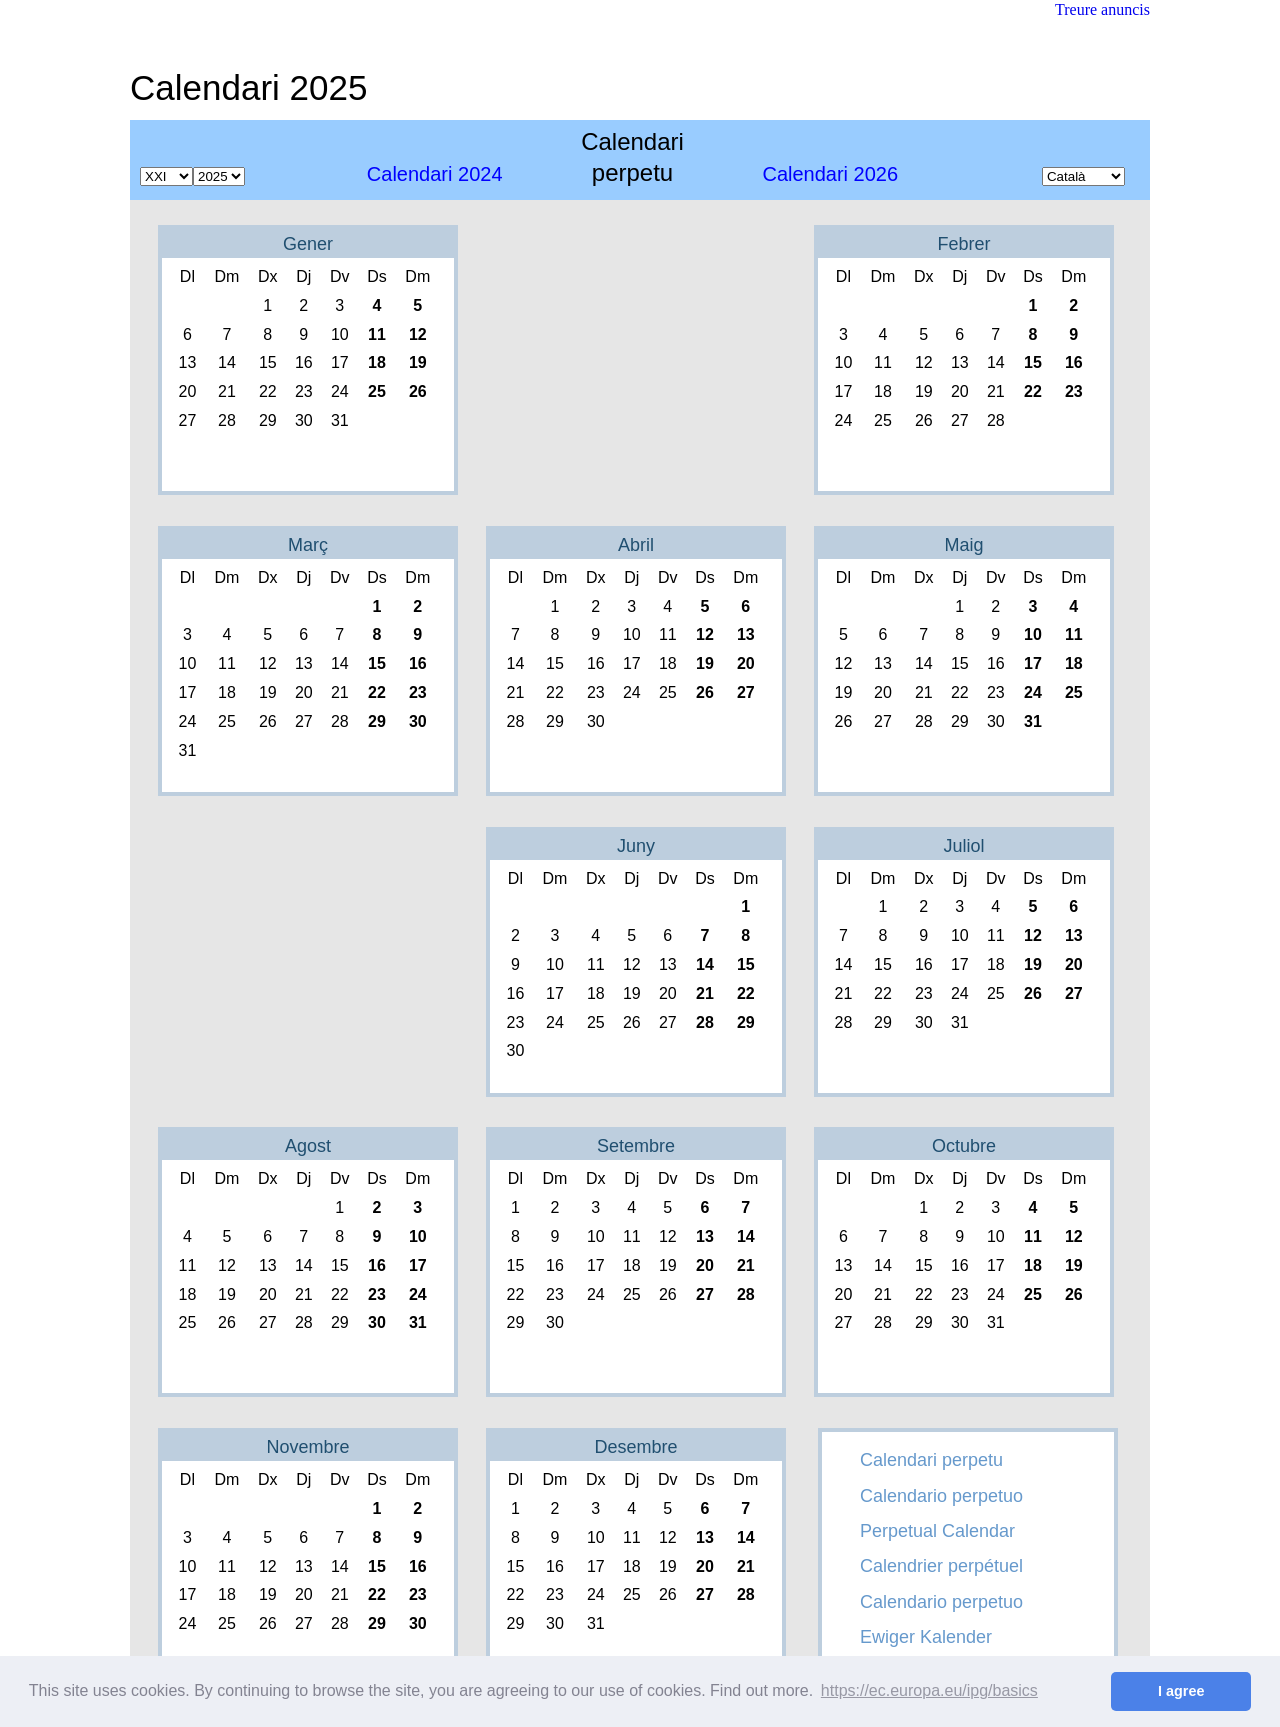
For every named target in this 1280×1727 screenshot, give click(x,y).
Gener (308, 244)
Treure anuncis (1102, 9)
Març (308, 545)
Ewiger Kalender (926, 1637)
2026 (830, 174)
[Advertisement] (786, 75)
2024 (435, 174)
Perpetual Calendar (937, 1531)
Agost (308, 1146)
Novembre (307, 1447)
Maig (963, 545)
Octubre (964, 1146)
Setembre (636, 1146)
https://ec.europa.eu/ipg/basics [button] (929, 1690)
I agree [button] (1181, 1691)
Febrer (963, 244)
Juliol (963, 846)
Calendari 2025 (248, 87)
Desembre (635, 1447)
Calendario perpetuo (941, 1496)
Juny (636, 846)
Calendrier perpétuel (941, 1566)
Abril (636, 545)
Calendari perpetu (931, 1460)
